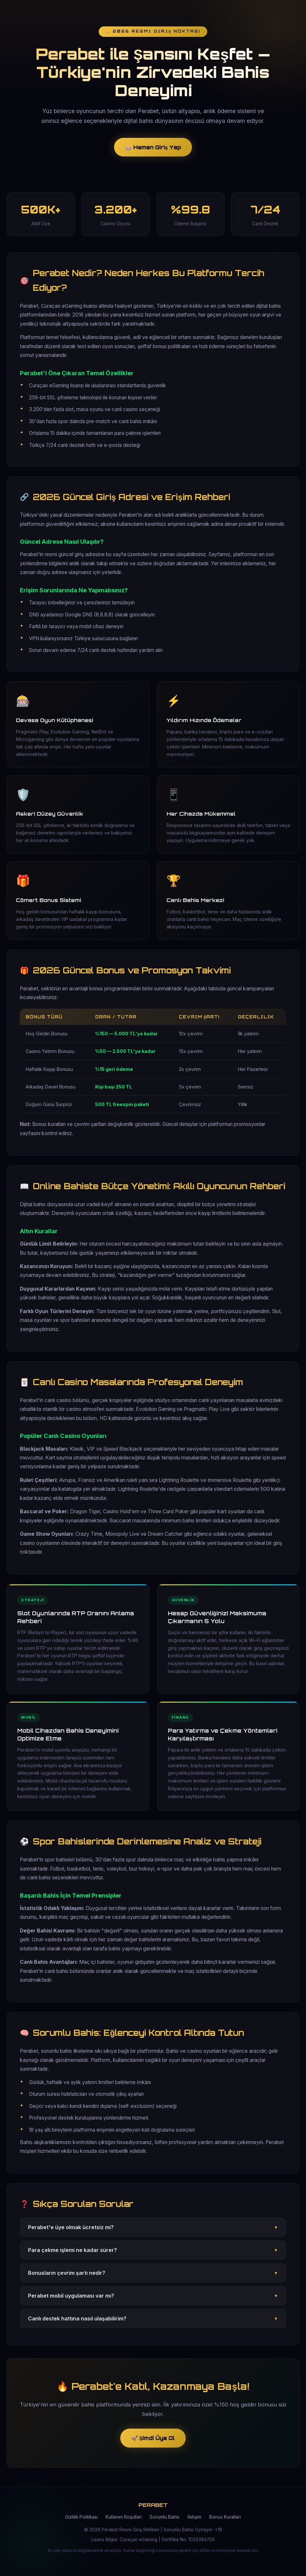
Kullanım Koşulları (124, 2524)
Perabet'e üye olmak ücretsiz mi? (153, 2233)
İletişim (194, 2524)
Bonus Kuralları (225, 2524)
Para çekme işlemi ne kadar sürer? (153, 2256)
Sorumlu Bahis (165, 2524)
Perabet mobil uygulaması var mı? (153, 2302)
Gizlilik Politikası (81, 2524)
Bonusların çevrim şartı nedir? (153, 2279)
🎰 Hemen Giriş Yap (153, 149)
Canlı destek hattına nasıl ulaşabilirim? (153, 2325)
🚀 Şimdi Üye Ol (153, 2443)
